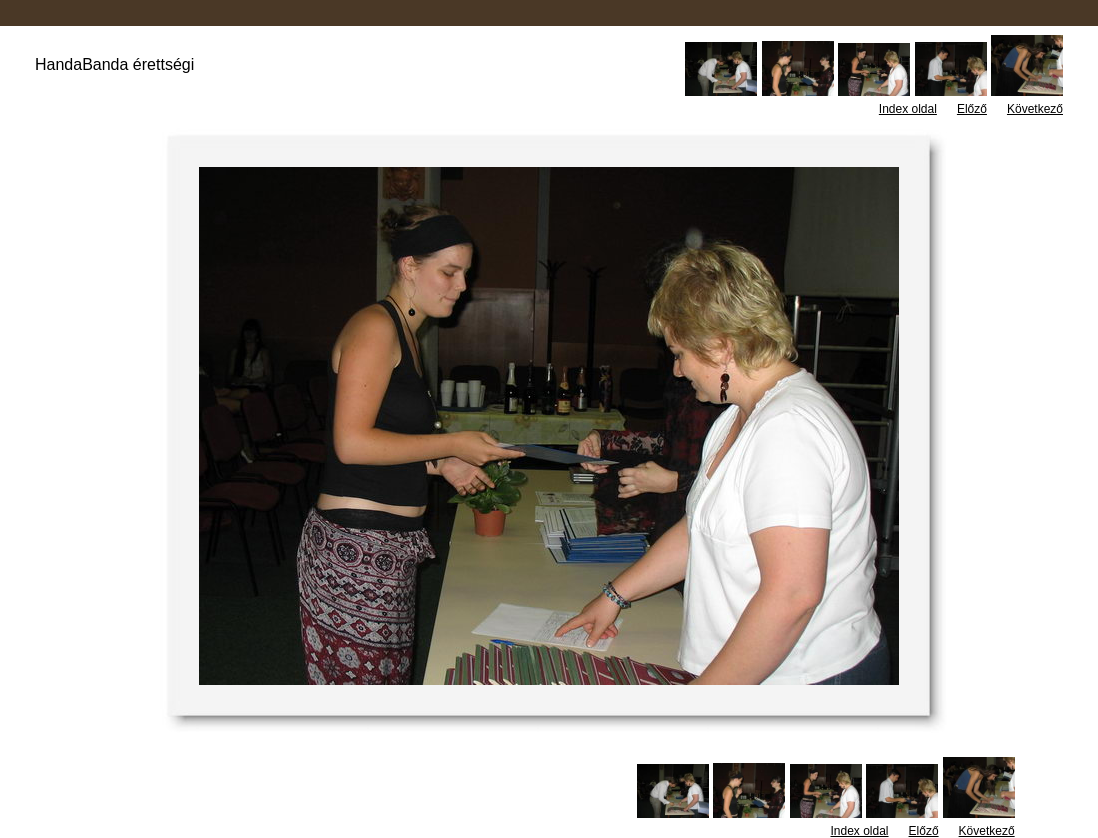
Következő (1035, 109)
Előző (972, 109)
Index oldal (908, 109)
